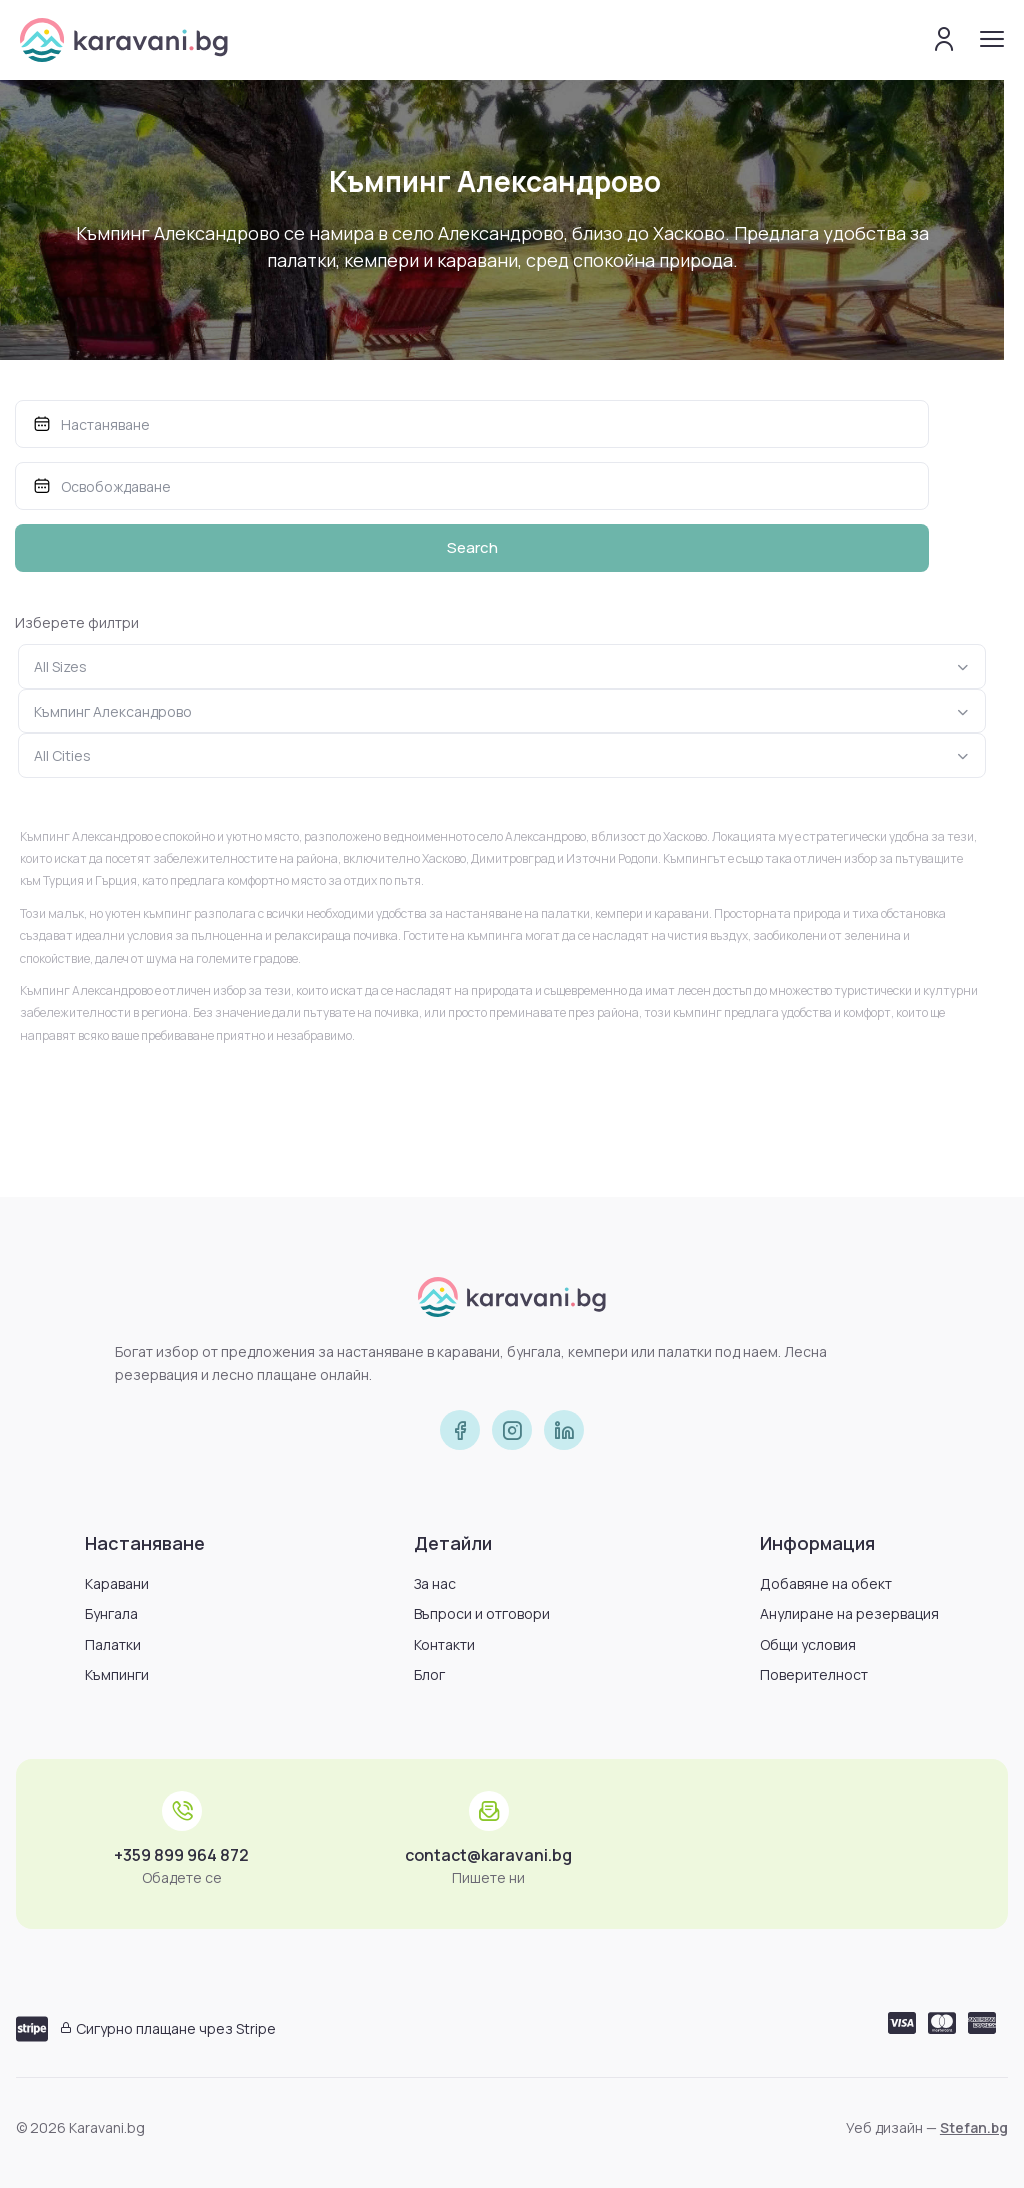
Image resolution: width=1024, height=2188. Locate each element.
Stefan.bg (974, 2127)
